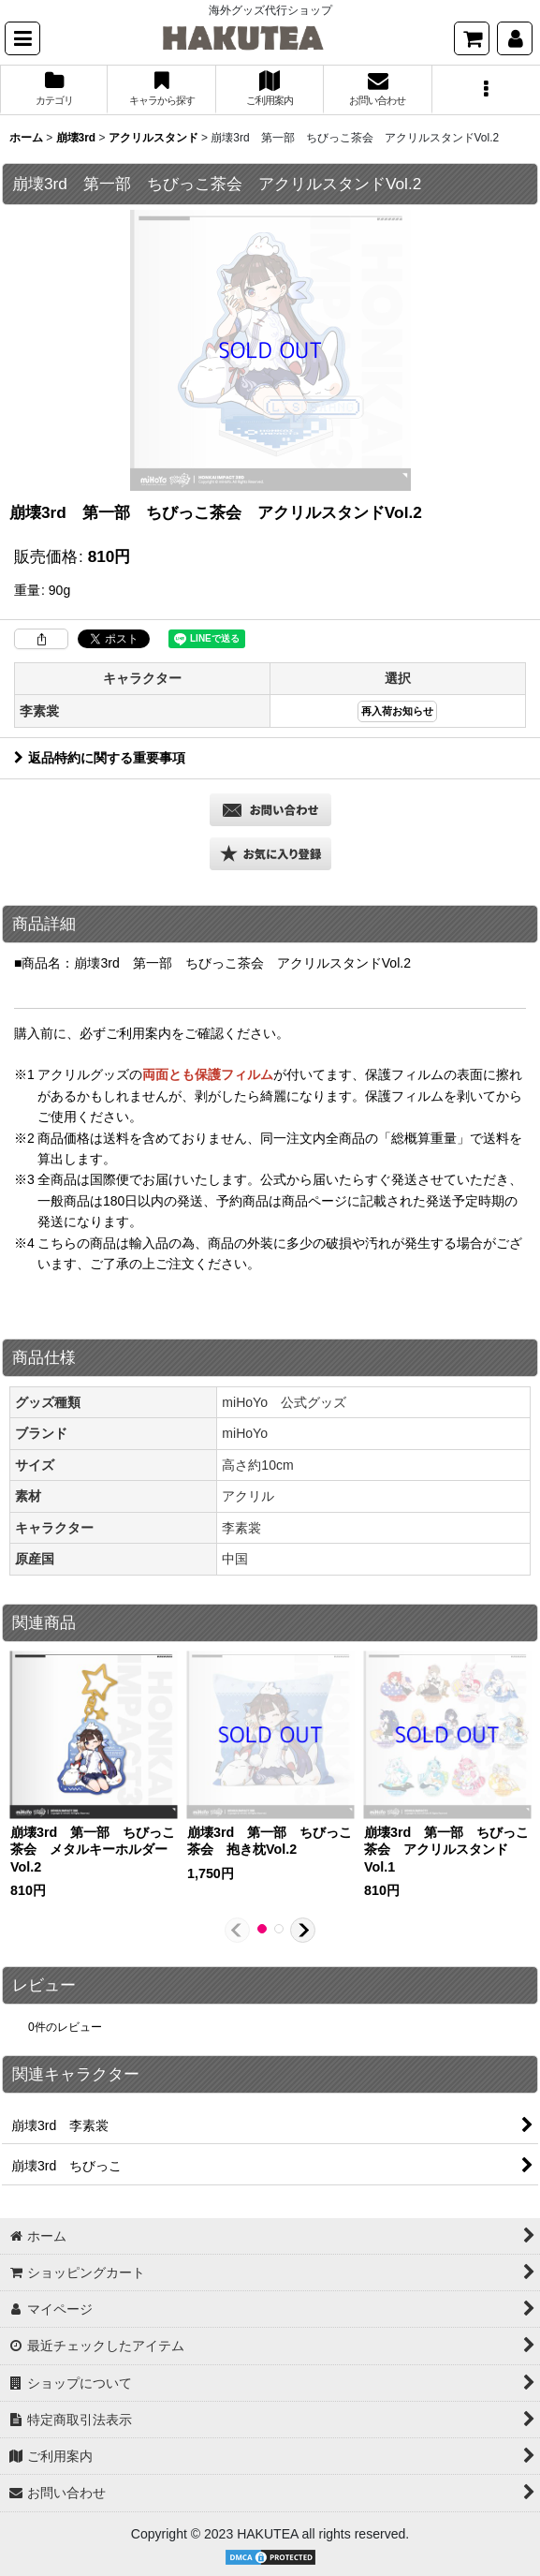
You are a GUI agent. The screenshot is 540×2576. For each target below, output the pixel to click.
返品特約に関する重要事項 (99, 757)
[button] (22, 38)
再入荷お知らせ (397, 711)
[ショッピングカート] (471, 38)
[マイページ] (515, 38)
